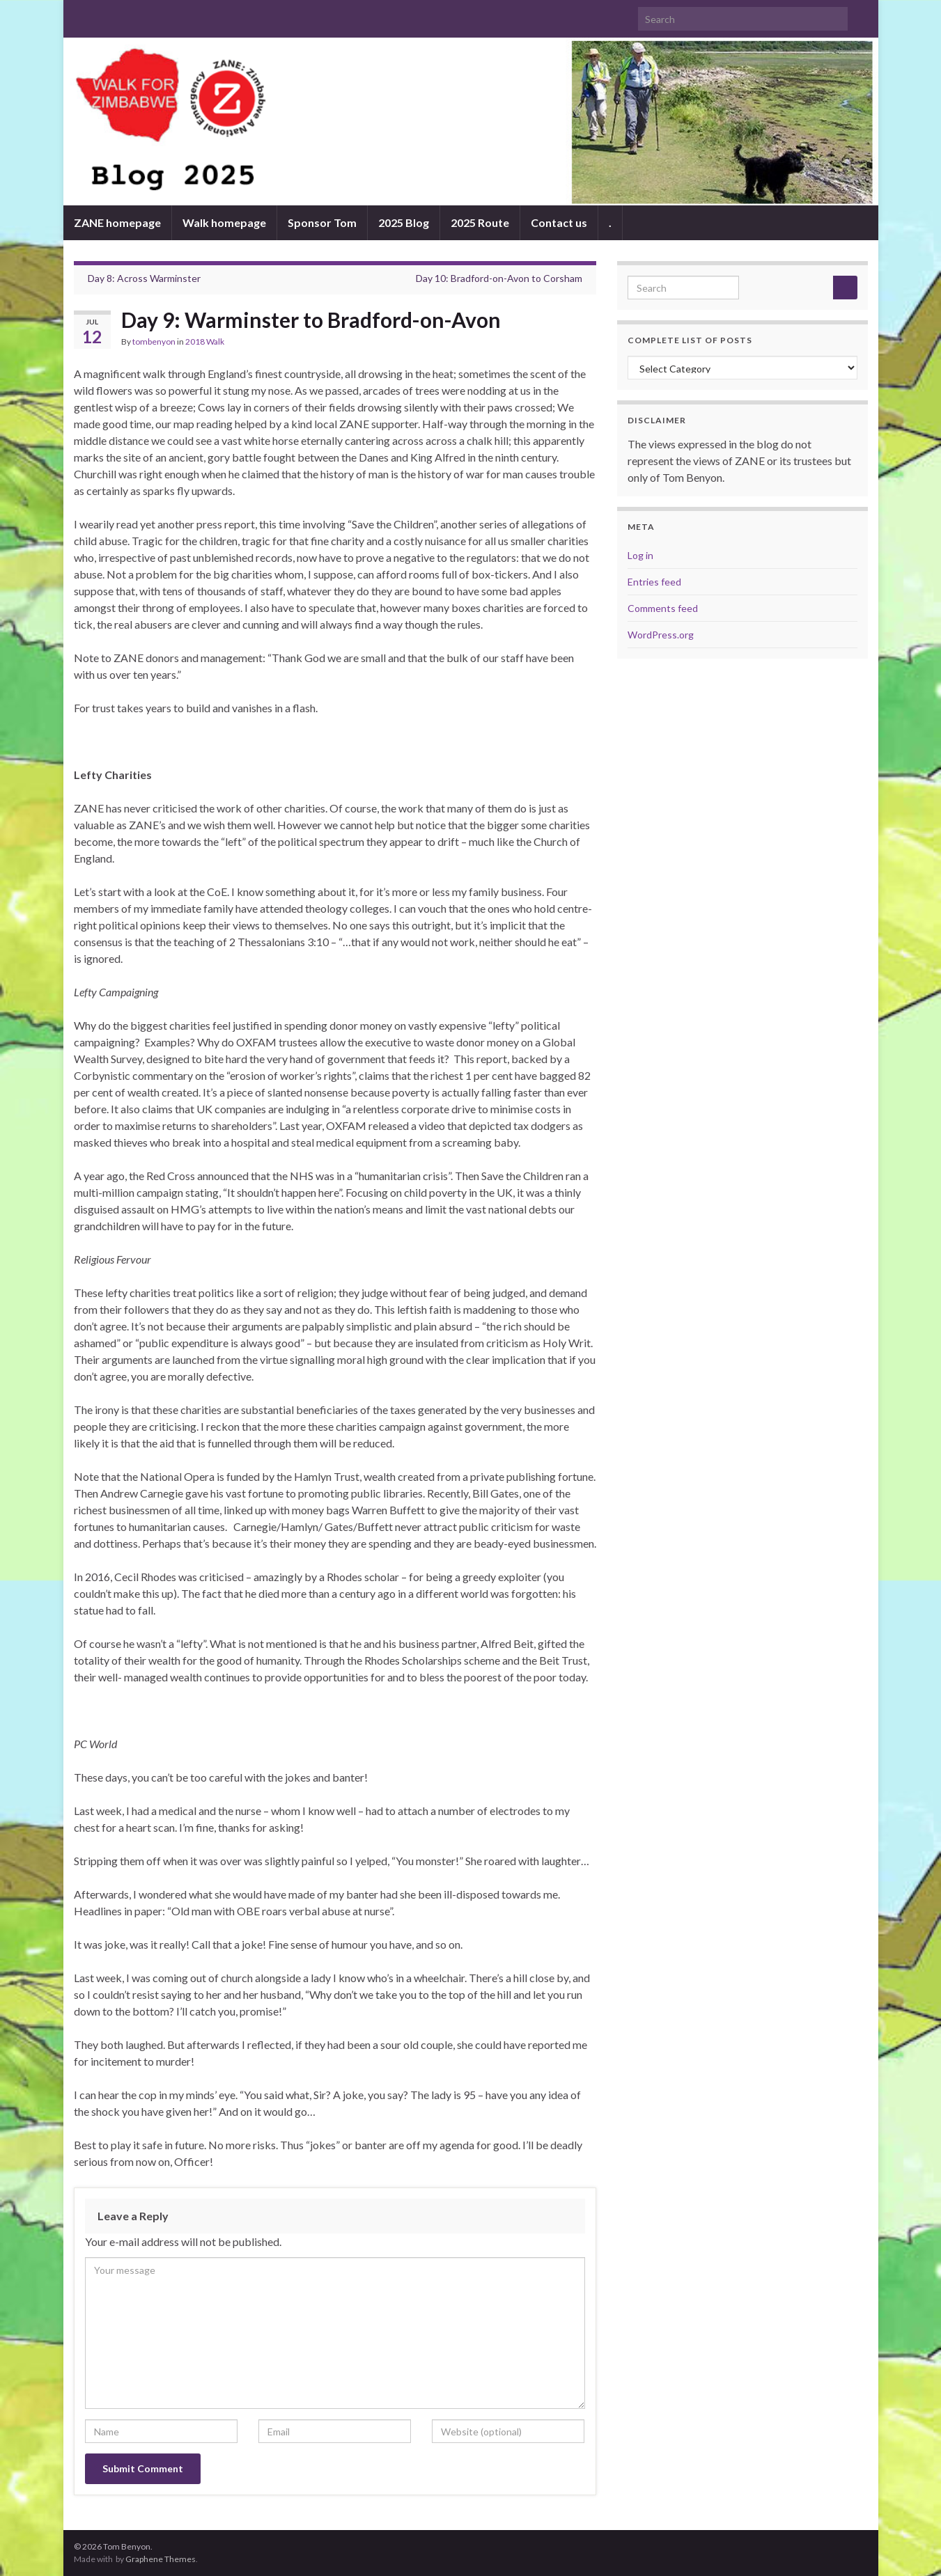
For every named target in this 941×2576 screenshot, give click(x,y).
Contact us (559, 222)
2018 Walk (204, 341)
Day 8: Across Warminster (144, 278)
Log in (640, 555)
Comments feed (663, 608)
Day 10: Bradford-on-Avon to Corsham (499, 278)
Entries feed (654, 582)
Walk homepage (224, 222)
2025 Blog (403, 222)
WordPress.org (661, 635)
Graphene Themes (160, 2559)
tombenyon (154, 341)
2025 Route (480, 222)
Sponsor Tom (322, 222)
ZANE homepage (117, 222)
